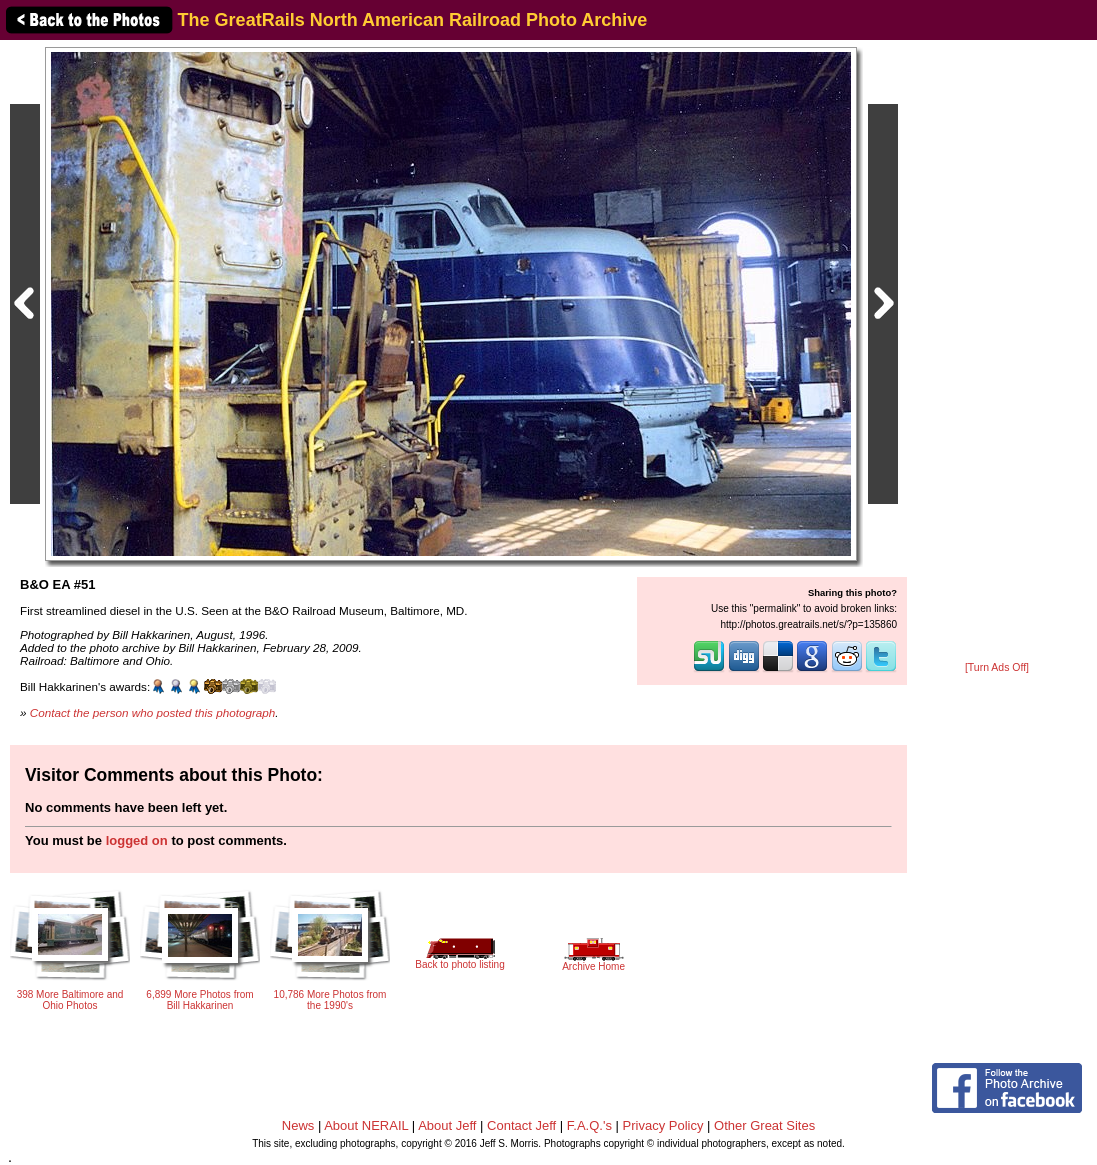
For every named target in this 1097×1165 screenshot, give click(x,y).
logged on (137, 840)
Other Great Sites (764, 1125)
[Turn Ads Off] (997, 667)
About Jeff (447, 1125)
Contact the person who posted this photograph (153, 712)
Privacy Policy (663, 1125)
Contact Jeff (521, 1125)
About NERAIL (366, 1125)
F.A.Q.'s (589, 1125)
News (298, 1125)
